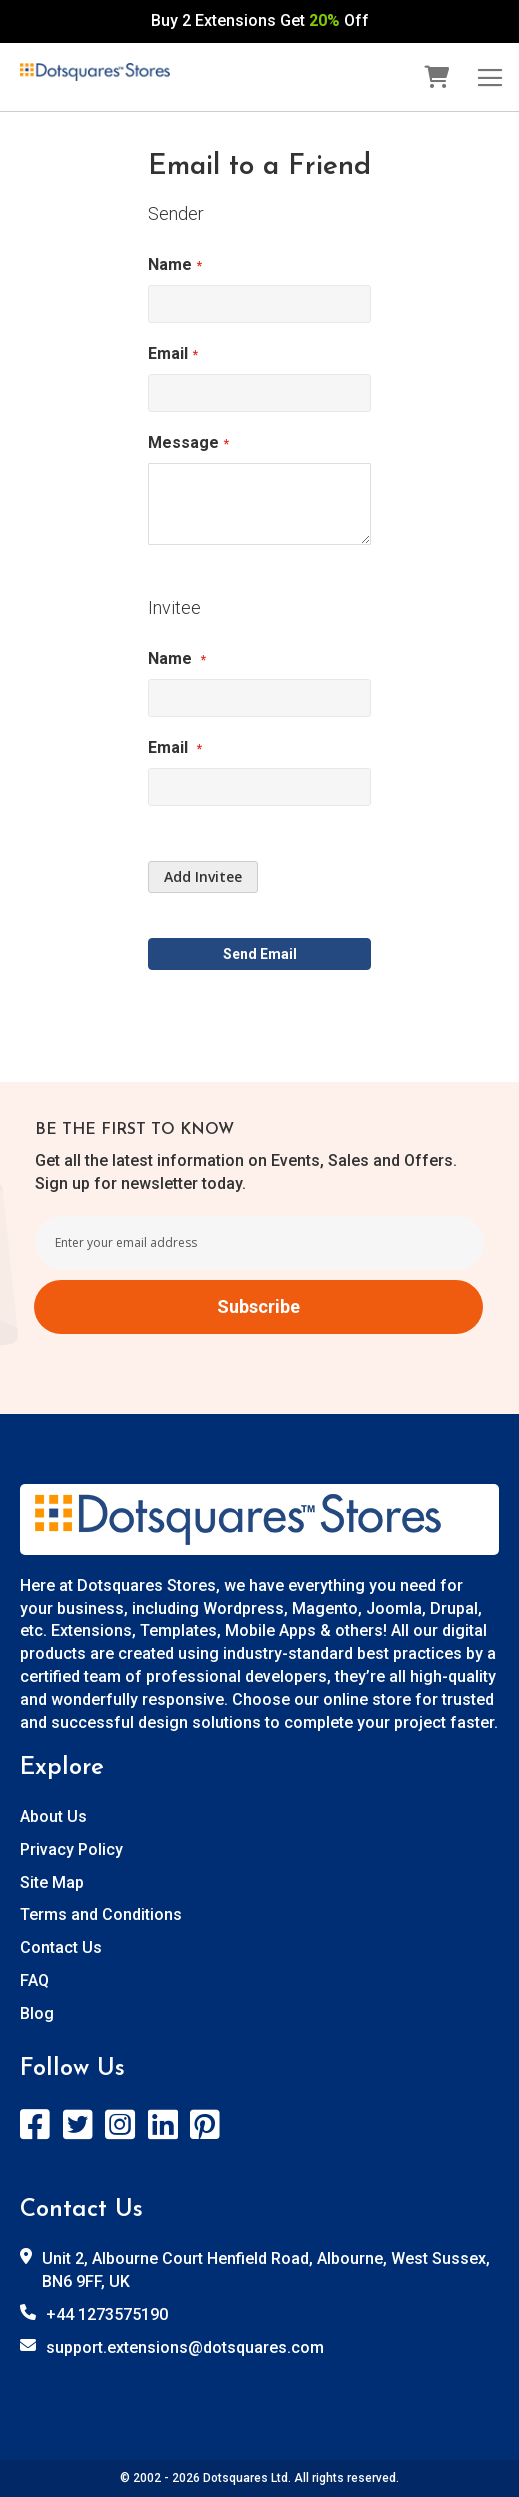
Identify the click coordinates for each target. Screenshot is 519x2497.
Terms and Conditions (101, 1914)
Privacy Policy (71, 1849)
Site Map (52, 1882)
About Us (53, 1816)
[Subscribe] (258, 1307)
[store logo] (95, 72)
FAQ (34, 1980)
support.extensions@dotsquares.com (185, 2347)
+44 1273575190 (107, 2314)
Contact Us (61, 1947)
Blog (37, 2013)
